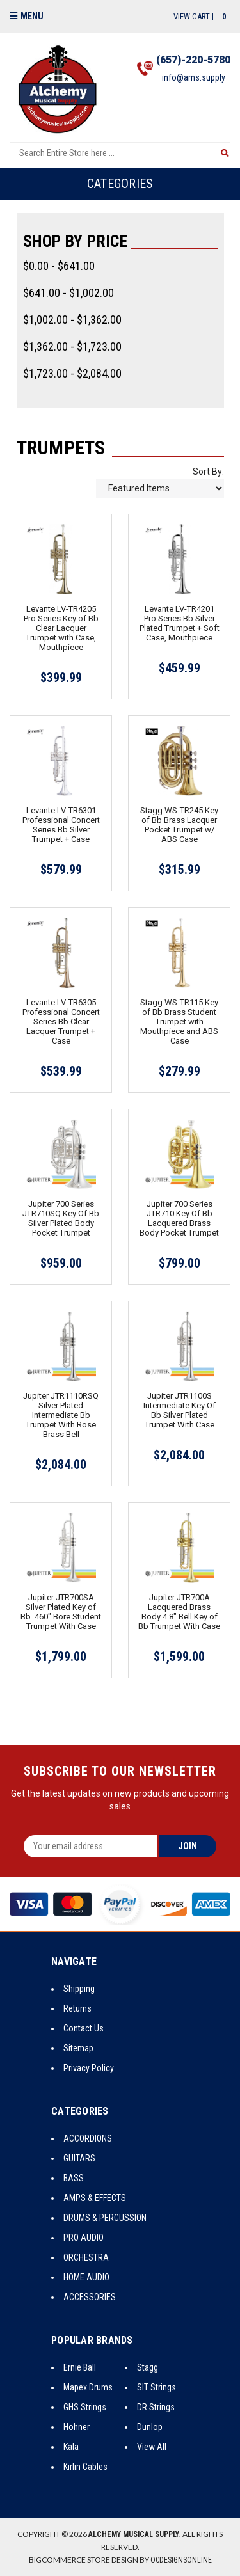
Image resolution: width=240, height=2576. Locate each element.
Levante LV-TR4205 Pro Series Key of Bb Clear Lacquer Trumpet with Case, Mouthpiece (61, 628)
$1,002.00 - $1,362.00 (72, 319)
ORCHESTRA (86, 2257)
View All (151, 2447)
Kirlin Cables (85, 2466)
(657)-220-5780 (193, 60)
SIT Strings (156, 2387)
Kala (71, 2447)
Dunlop (150, 2427)
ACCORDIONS (87, 2138)
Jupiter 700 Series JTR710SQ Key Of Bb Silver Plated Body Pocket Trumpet (60, 1218)
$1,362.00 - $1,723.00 (72, 346)
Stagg (147, 2367)
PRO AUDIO (83, 2237)
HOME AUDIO (86, 2277)
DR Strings (156, 2407)
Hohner (76, 2427)
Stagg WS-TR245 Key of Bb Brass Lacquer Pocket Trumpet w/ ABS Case (179, 825)
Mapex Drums (88, 2387)
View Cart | (201, 16)
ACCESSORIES (89, 2297)
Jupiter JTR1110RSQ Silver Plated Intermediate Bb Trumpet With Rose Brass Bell (61, 1415)
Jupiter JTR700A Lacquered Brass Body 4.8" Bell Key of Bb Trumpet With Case (179, 1612)
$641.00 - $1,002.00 (68, 292)
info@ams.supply (193, 77)
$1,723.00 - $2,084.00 (72, 373)
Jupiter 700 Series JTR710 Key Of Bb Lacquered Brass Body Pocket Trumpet (179, 1218)
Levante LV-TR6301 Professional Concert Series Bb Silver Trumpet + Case (61, 825)
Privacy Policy (88, 2068)
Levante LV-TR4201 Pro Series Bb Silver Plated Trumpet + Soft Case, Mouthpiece (180, 623)
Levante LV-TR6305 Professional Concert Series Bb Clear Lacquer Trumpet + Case (61, 1022)
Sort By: (208, 471)
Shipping (79, 1989)
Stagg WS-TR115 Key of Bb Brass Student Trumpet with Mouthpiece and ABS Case (179, 1022)
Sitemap (78, 2048)
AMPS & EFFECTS (94, 2198)
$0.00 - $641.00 (59, 266)
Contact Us (83, 2028)
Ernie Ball (79, 2367)
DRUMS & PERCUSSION (105, 2218)
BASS (73, 2178)
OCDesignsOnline (181, 2560)
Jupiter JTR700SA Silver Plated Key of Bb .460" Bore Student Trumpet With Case (60, 1612)
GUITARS (79, 2158)
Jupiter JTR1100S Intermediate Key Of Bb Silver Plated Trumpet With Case (179, 1410)
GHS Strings (84, 2407)
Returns (77, 2008)
